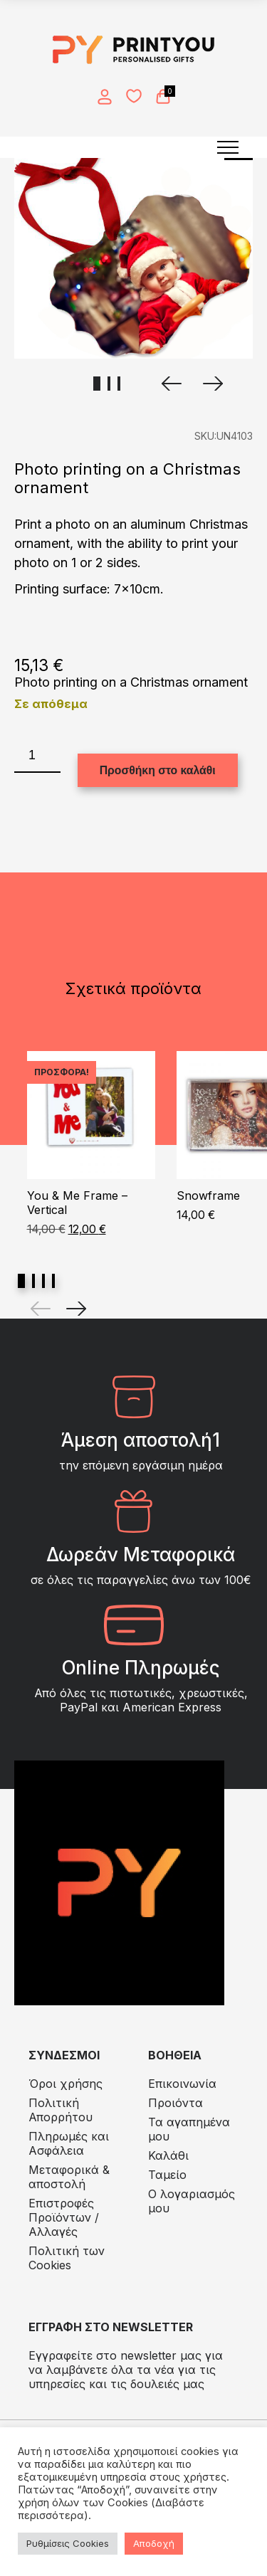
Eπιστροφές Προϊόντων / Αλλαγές (63, 2217)
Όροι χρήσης (65, 2083)
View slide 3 (43, 1281)
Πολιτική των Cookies (66, 2258)
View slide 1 (21, 1281)
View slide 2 (33, 1281)
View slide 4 (53, 1281)
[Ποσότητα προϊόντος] (37, 756)
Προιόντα (175, 2103)
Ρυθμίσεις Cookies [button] (67, 2543)
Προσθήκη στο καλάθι (158, 770)
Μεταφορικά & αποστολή (69, 2177)
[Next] (76, 1309)
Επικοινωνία (182, 2083)
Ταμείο (167, 2175)
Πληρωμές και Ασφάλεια (68, 2143)
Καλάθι (168, 2155)
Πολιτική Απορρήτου (60, 2110)
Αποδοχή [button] (153, 2543)
